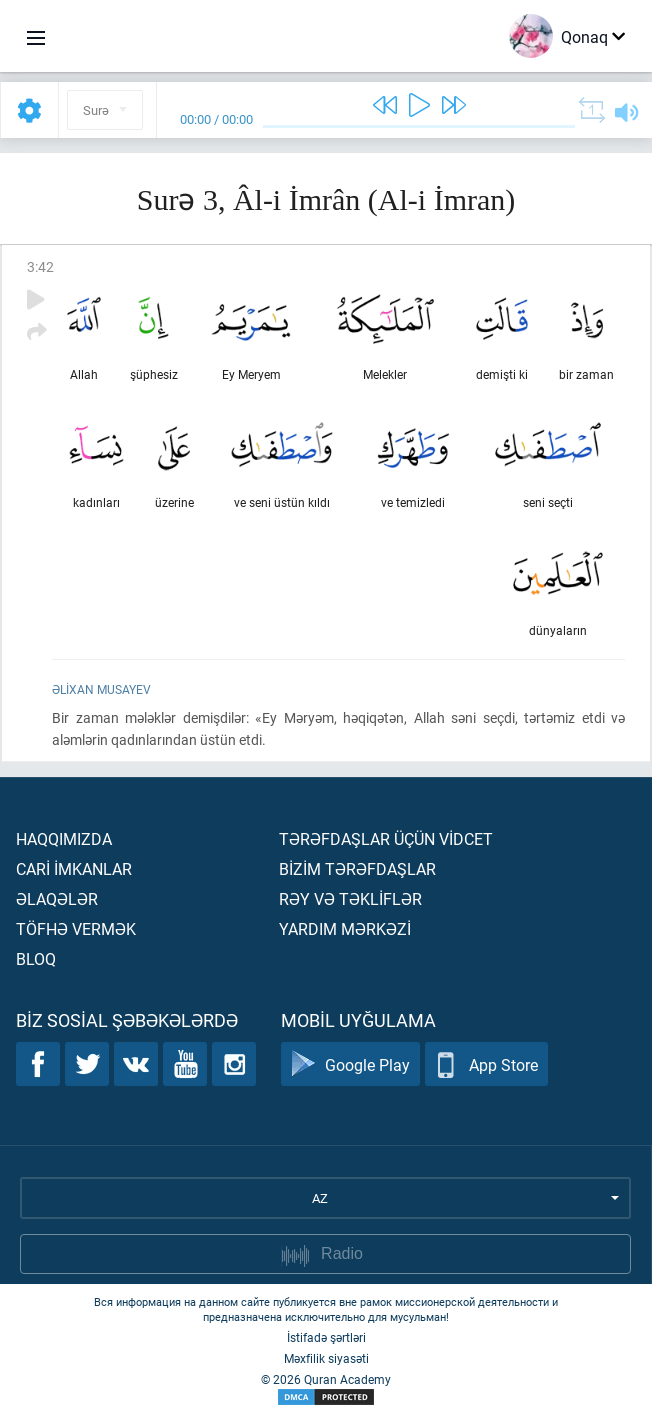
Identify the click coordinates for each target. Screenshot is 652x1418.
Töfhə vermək (76, 928)
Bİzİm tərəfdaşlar (357, 868)
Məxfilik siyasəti (326, 1358)
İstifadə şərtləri (326, 1337)
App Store (486, 1064)
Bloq (36, 958)
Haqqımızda (64, 838)
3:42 (40, 266)
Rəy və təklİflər (350, 898)
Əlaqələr (57, 898)
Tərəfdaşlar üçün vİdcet (386, 838)
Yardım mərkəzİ (345, 928)
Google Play (350, 1064)
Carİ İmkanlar (74, 868)
